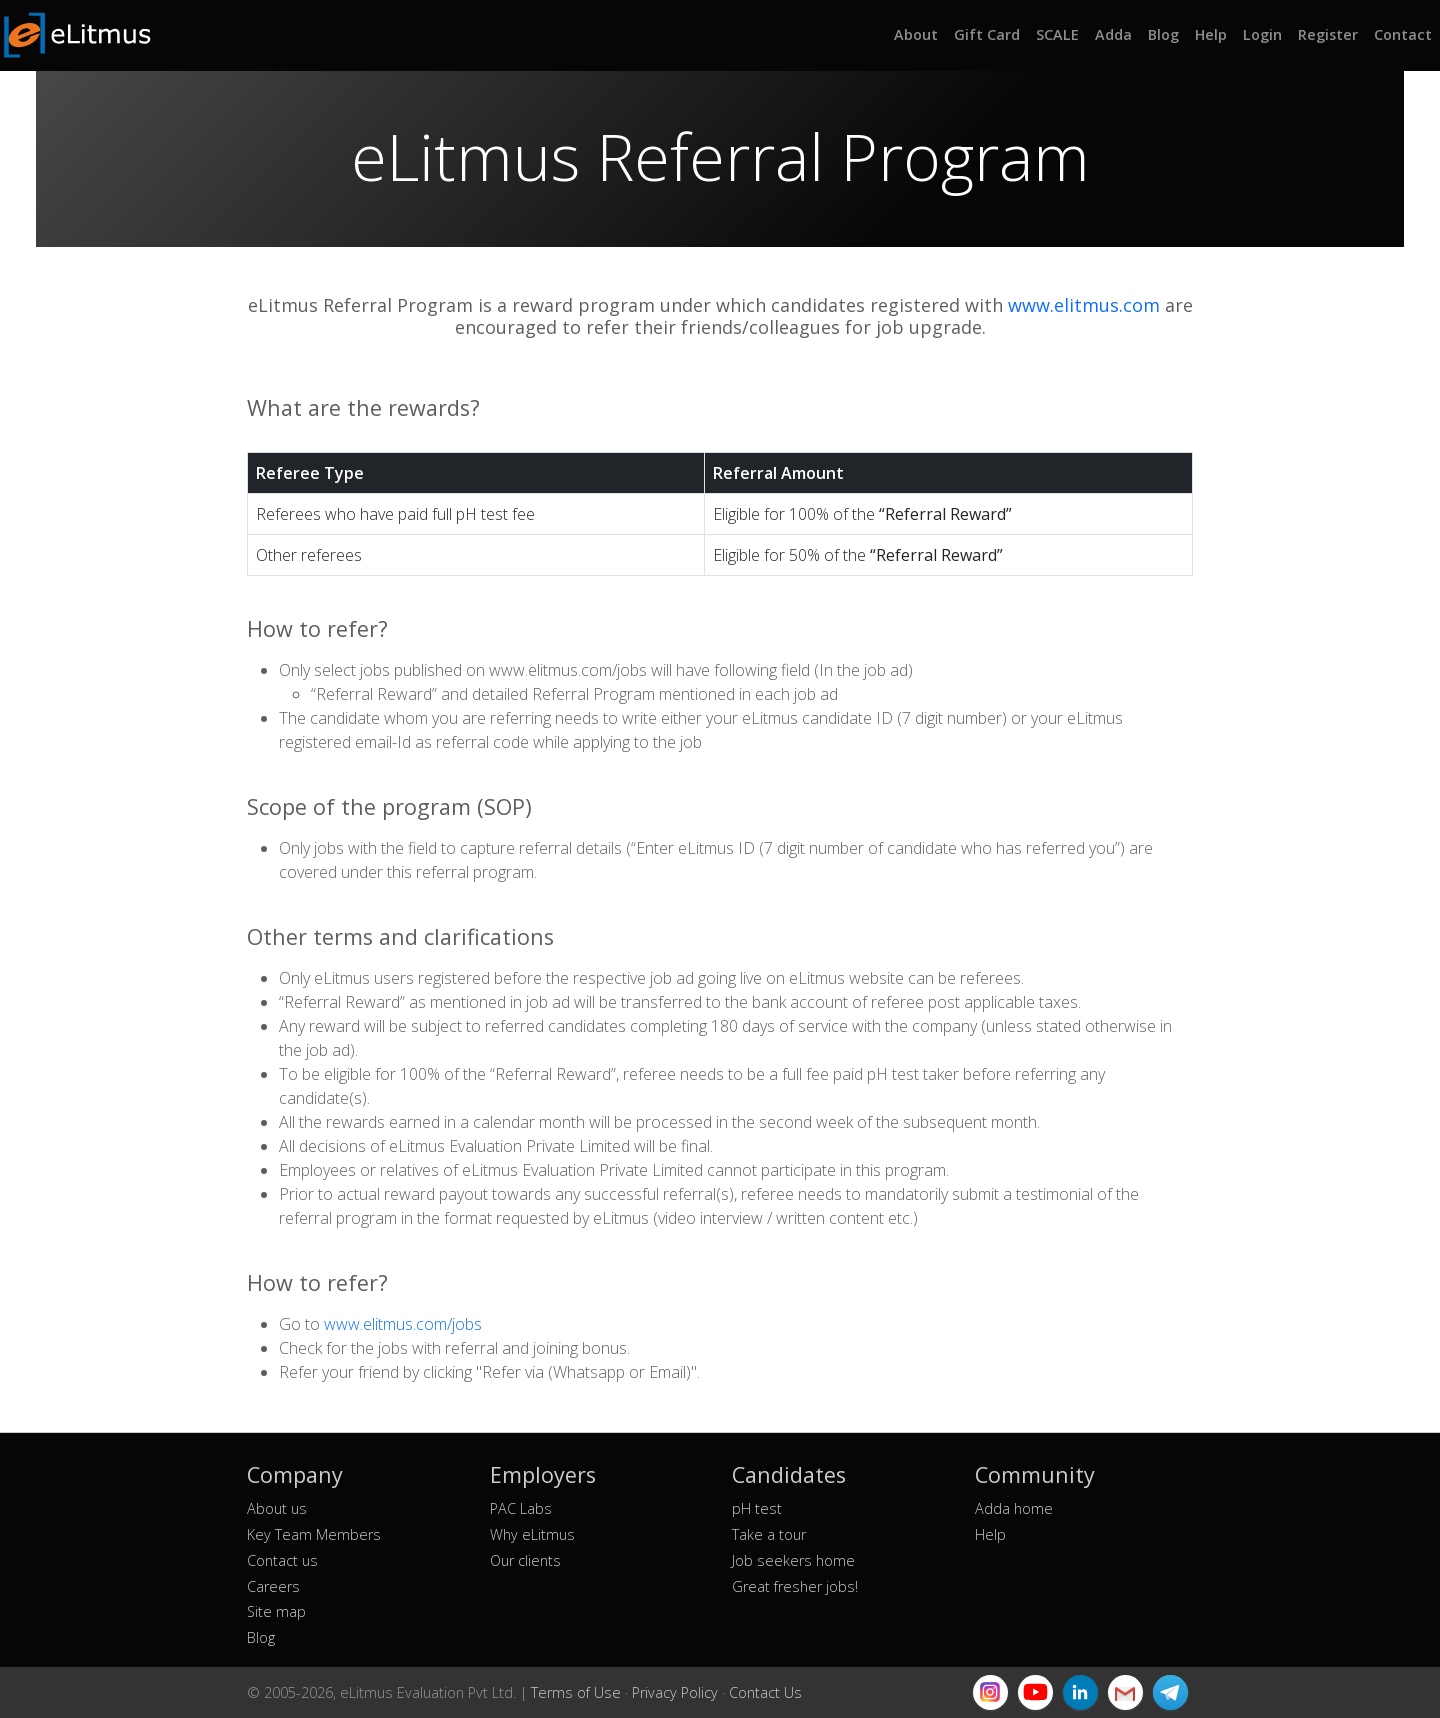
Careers (273, 1586)
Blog (1163, 34)
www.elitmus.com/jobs (403, 1324)
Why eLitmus (532, 1534)
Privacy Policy (675, 1692)
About (916, 34)
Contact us (282, 1560)
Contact (1403, 34)
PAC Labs (521, 1508)
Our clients (525, 1560)
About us (277, 1508)
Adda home (1014, 1508)
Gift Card (987, 34)
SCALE (1057, 34)
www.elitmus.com (1084, 305)
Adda (1113, 34)
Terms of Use (576, 1692)
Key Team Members (314, 1534)
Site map (276, 1611)
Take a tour (769, 1534)
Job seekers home (793, 1560)
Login (1262, 34)
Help (1211, 34)
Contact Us (765, 1692)
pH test (757, 1508)
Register (1328, 34)
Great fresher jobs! (795, 1586)
